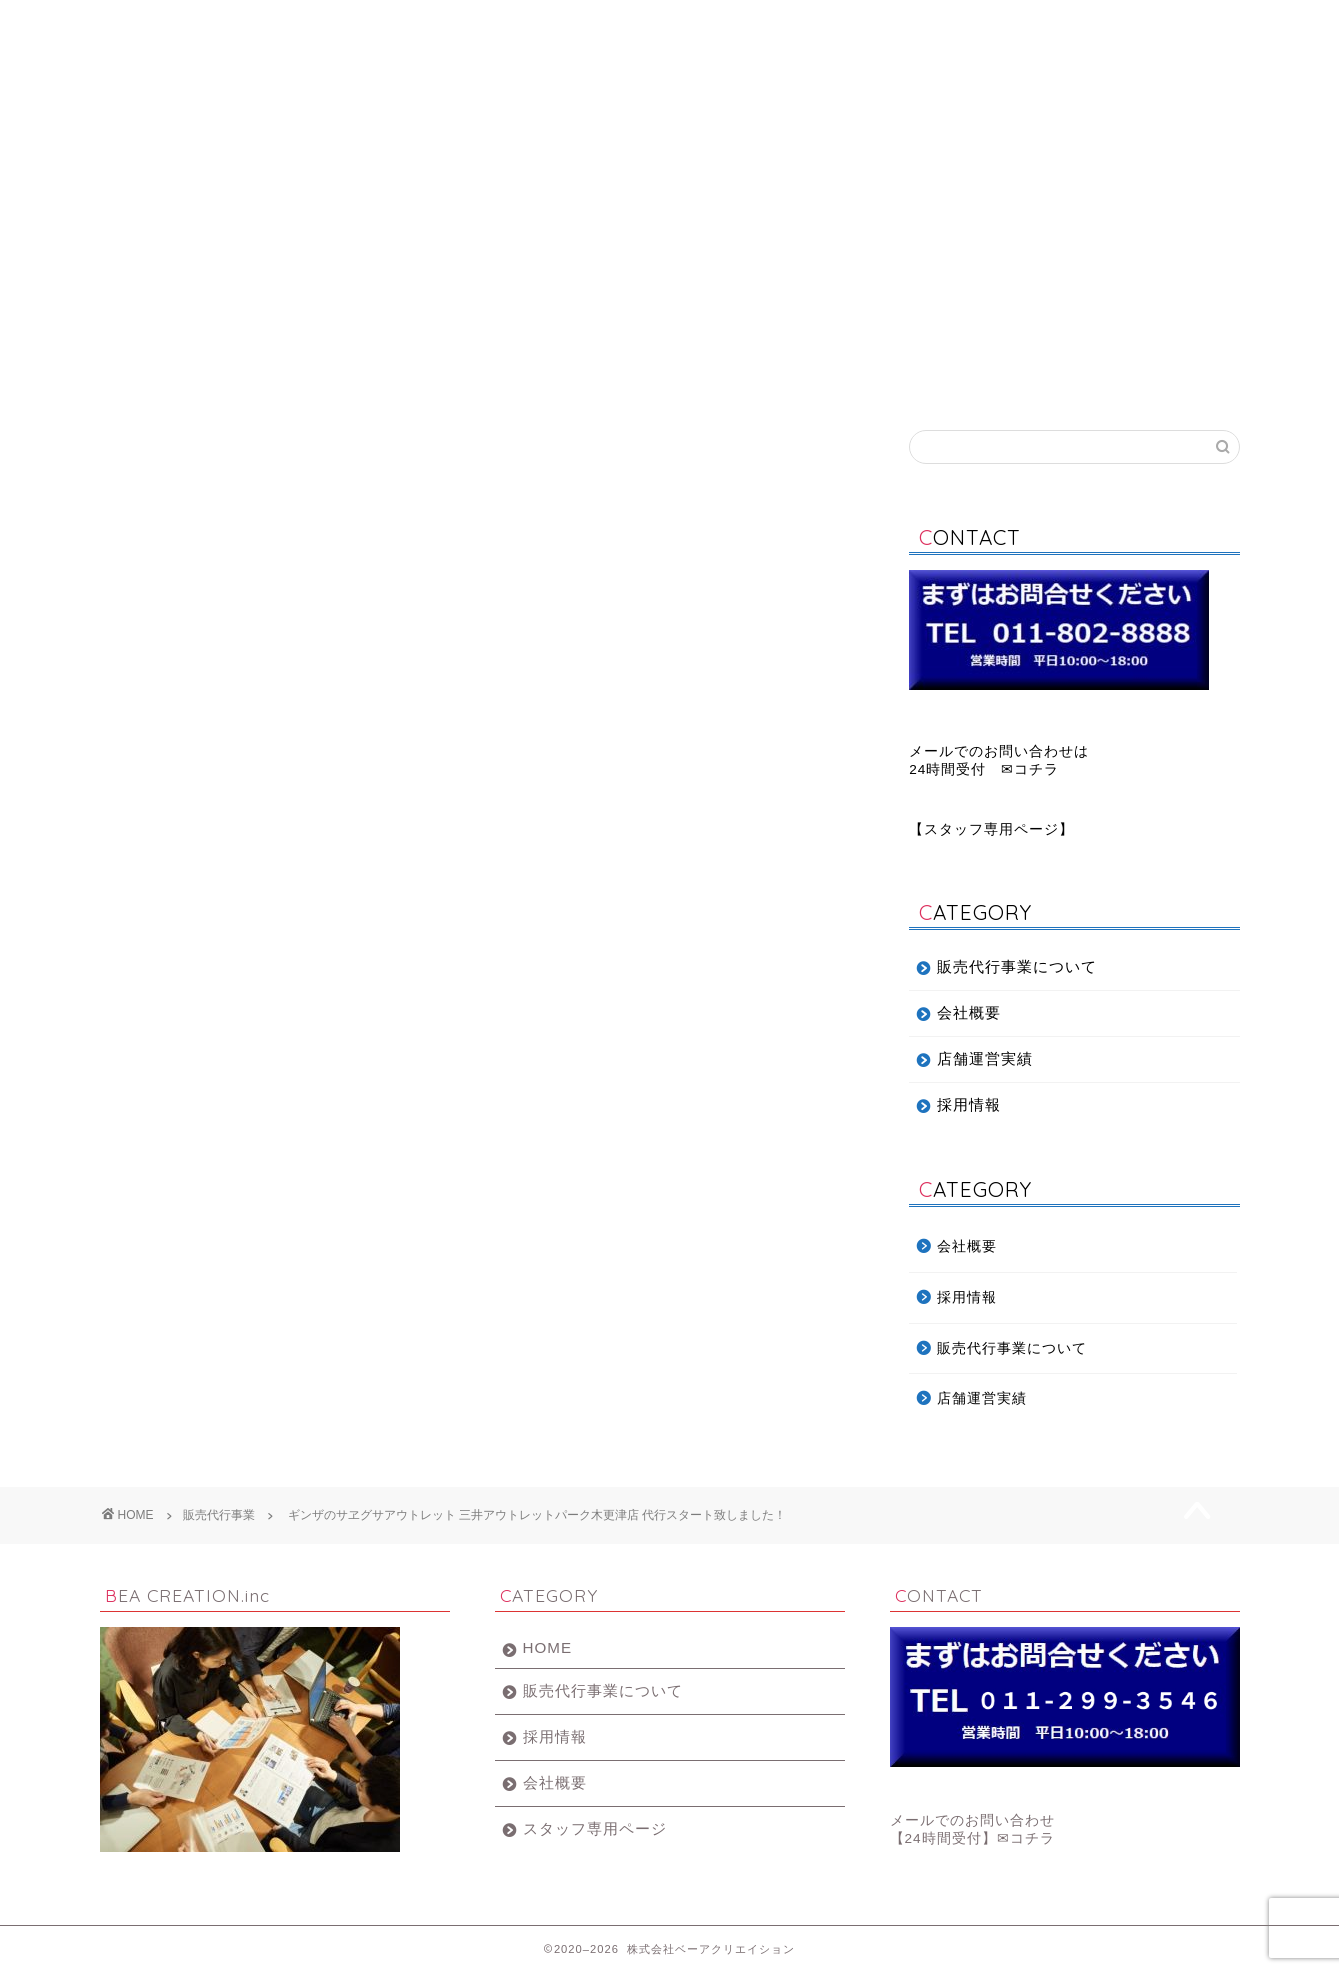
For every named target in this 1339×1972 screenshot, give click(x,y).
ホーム (194, 24)
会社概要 (575, 24)
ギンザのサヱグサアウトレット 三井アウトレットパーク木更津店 (474, 1226)
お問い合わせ (1144, 24)
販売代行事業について (385, 24)
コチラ (1036, 769)
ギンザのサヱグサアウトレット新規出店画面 (367, 945)
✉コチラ (1026, 1838)
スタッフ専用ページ (991, 829)
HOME (548, 1647)
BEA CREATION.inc (670, 113)
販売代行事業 (143, 460)
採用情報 (764, 24)
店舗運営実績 (954, 24)
